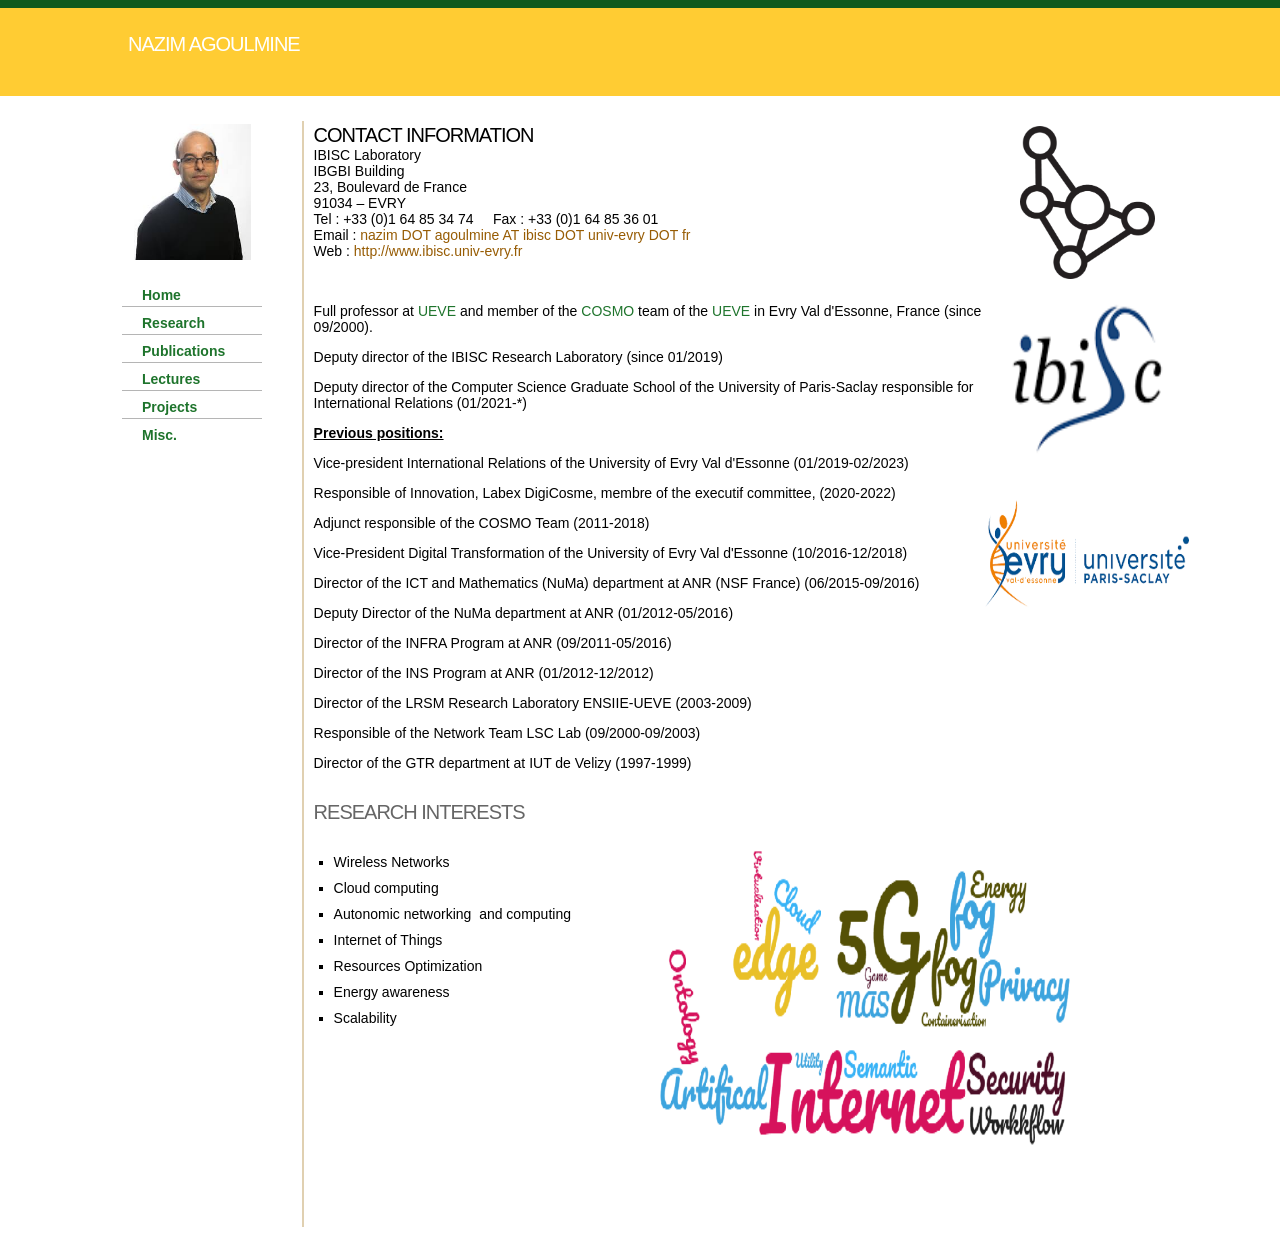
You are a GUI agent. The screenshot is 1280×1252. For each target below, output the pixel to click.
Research (173, 323)
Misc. (159, 435)
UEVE (437, 311)
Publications (183, 351)
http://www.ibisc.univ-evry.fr (438, 251)
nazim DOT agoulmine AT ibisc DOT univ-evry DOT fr (525, 235)
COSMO (607, 311)
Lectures (171, 379)
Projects (169, 407)
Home (161, 295)
